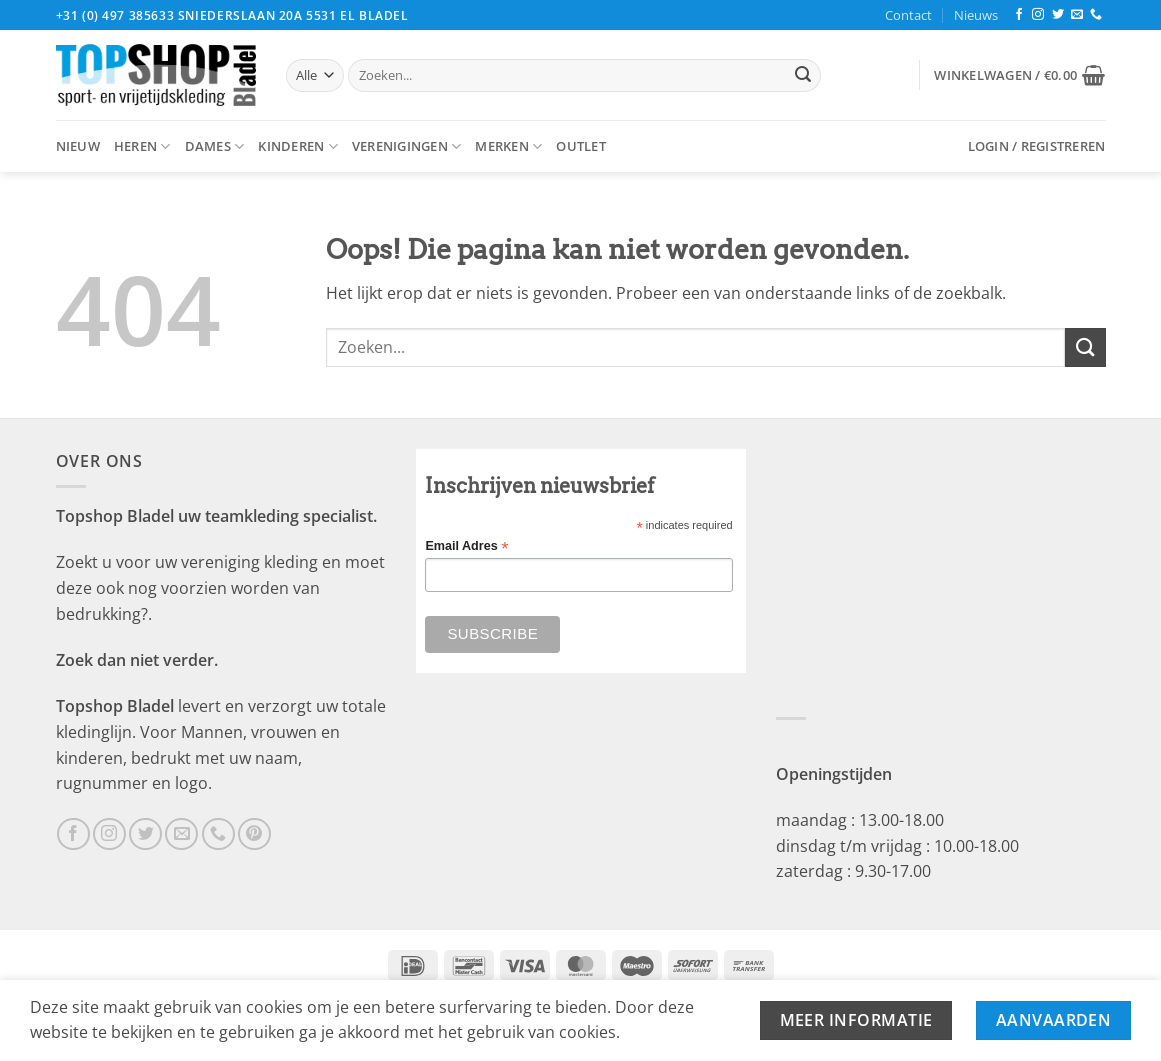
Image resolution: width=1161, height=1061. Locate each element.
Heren (142, 146)
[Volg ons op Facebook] (1019, 15)
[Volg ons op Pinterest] (254, 834)
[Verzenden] (803, 76)
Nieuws (976, 15)
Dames (215, 146)
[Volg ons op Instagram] (1038, 15)
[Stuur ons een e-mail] (1077, 15)
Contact (908, 15)
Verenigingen (407, 146)
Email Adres (466, 546)
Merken (508, 146)
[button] (1019, 75)
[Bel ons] (1096, 15)
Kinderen (298, 146)
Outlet (581, 146)
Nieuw (78, 146)
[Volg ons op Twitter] (1058, 15)
